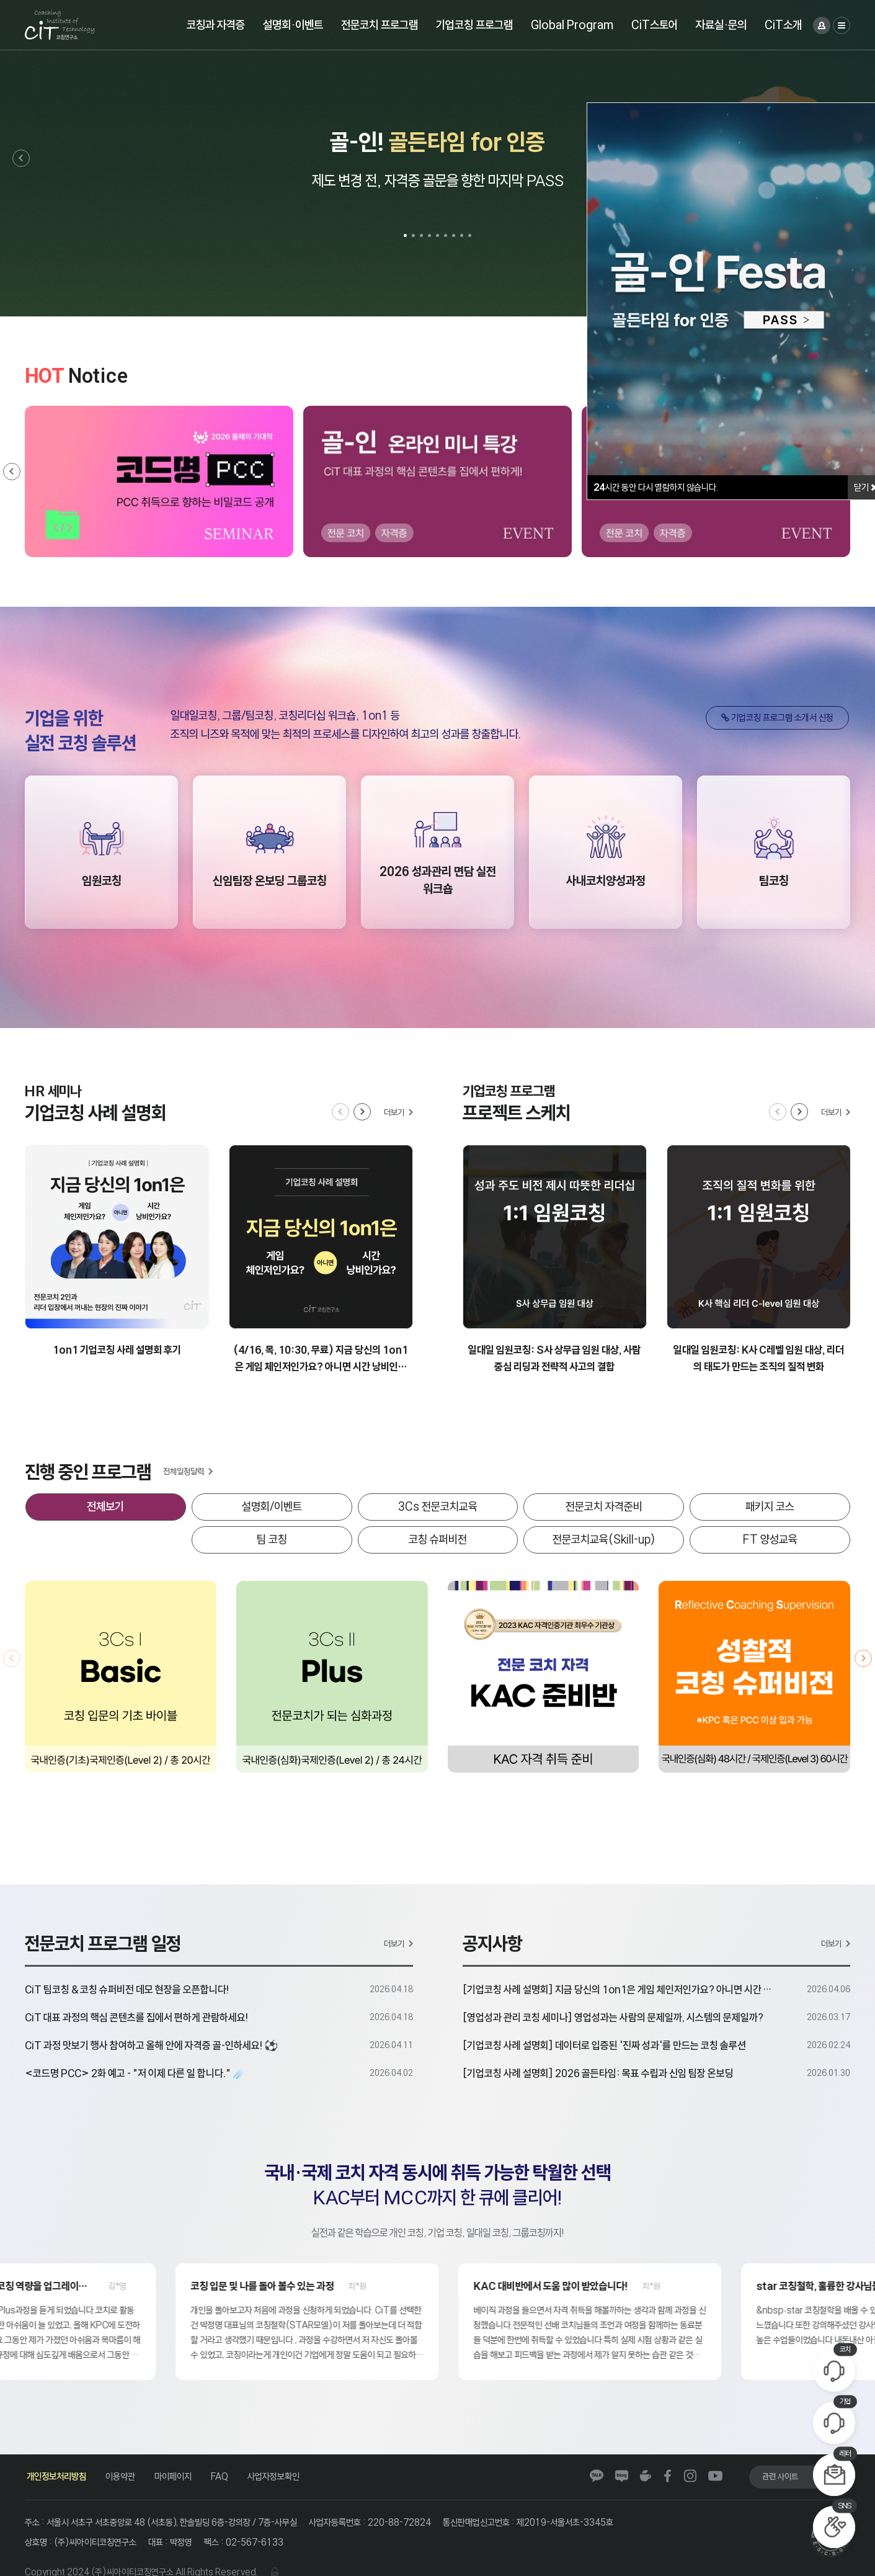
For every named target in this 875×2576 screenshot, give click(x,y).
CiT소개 (783, 24)
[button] (21, 158)
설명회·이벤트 (293, 24)
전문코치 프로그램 (379, 24)
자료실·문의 (721, 24)
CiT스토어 (654, 24)
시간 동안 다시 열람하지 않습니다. (655, 487)
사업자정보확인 (273, 2476)
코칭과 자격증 (216, 24)
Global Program (572, 24)
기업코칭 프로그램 (474, 24)
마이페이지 (173, 2476)
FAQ (219, 2476)
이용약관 (120, 2476)
